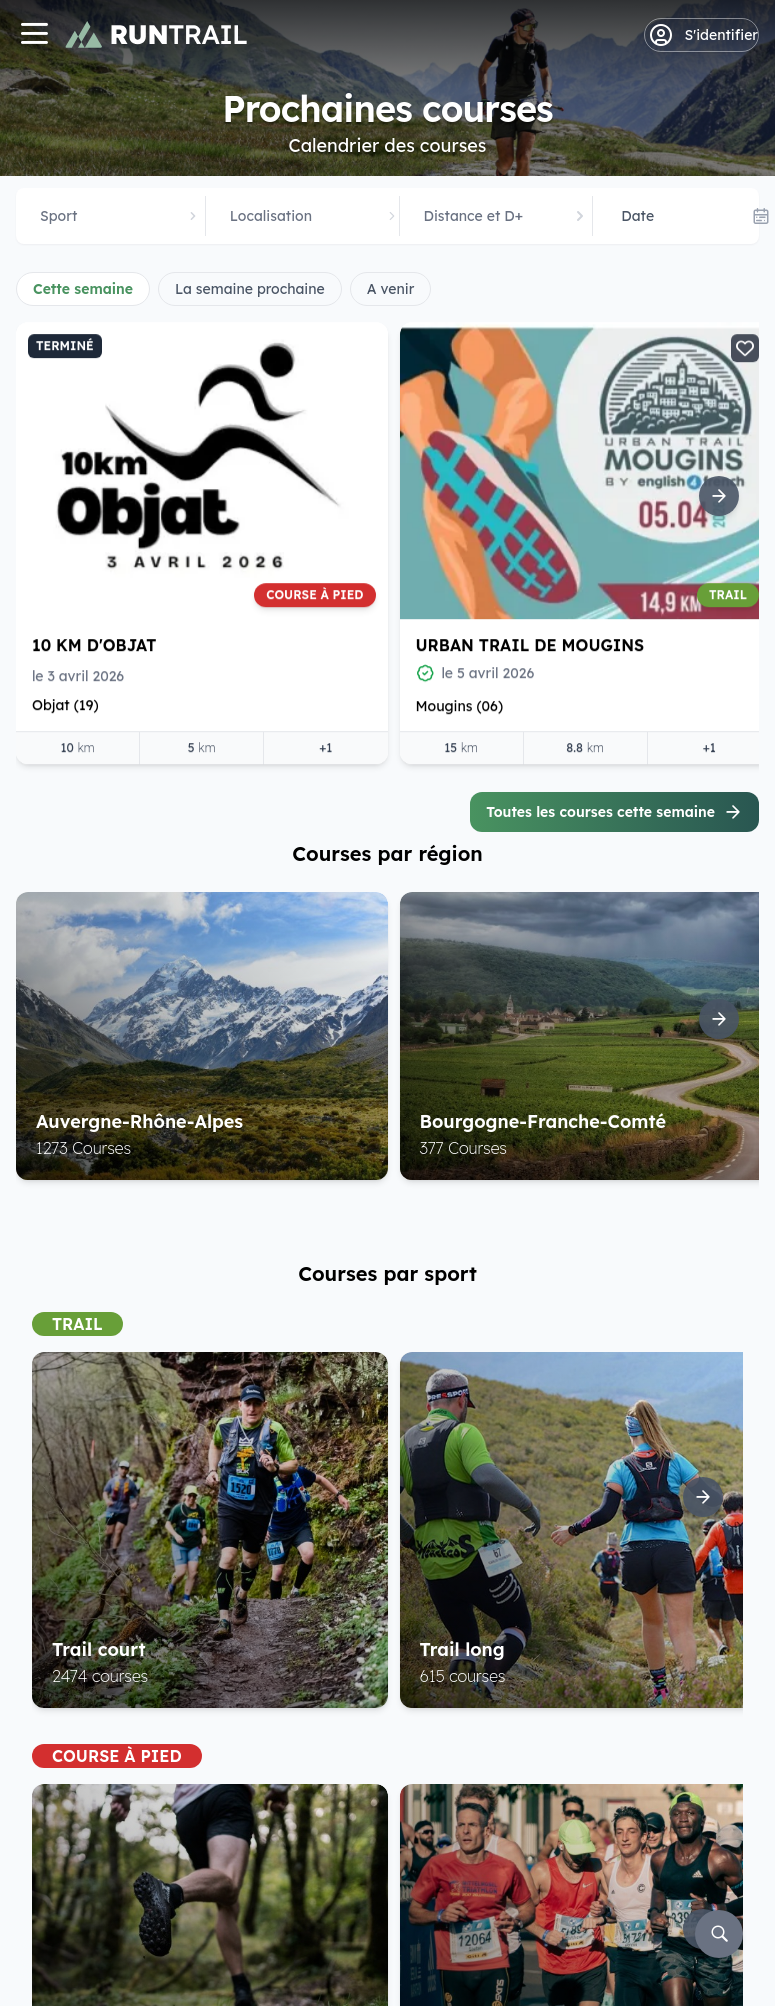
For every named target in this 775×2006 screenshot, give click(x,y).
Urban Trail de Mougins (530, 645)
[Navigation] (34, 35)
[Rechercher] (719, 1934)
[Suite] (719, 496)
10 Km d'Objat (94, 645)
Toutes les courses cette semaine (614, 812)
